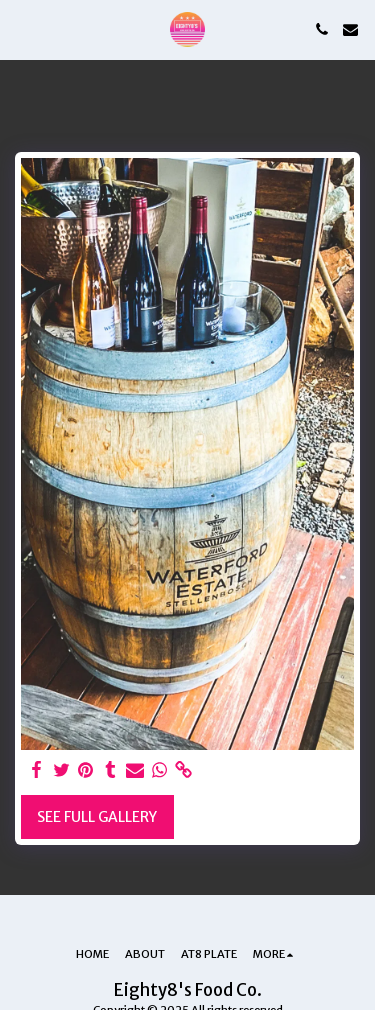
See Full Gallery (97, 817)
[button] (22, 28)
